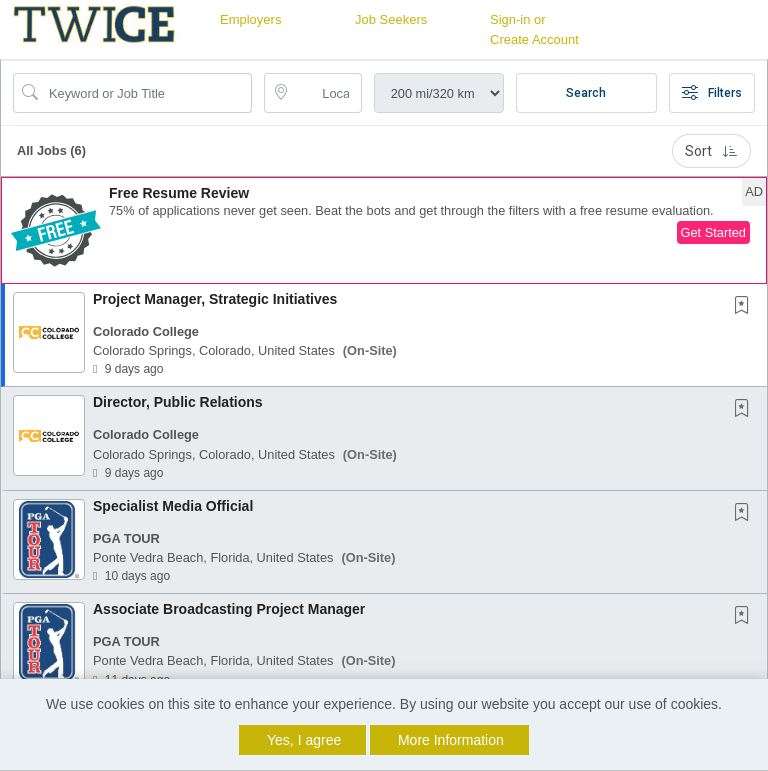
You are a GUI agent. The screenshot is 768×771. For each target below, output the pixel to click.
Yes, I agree (304, 740)
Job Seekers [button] (391, 19)
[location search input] (326, 93)
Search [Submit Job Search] (586, 93)
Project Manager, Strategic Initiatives (215, 299)
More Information (451, 740)
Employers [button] (250, 19)
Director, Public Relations (178, 402)
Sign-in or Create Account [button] (534, 29)
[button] (384, 230)
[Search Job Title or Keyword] (146, 93)
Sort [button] (711, 151)
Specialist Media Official (173, 506)
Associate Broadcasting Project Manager (229, 609)
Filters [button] (712, 93)
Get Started (713, 232)
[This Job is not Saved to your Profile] (746, 307)
